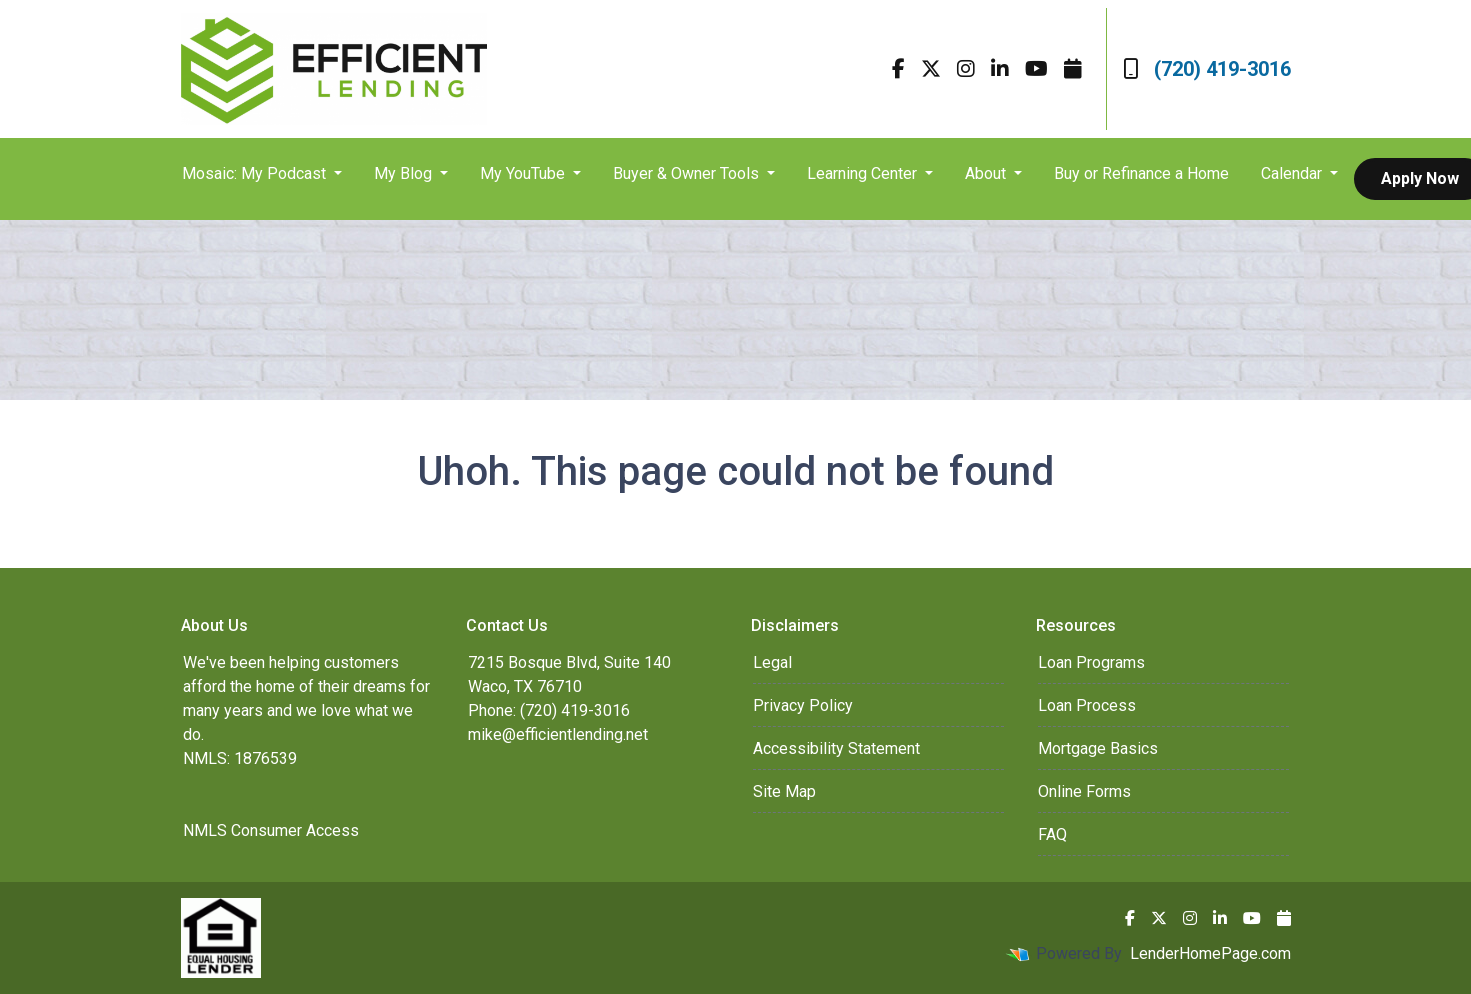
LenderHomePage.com (1210, 953)
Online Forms (1084, 791)
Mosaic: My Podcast (256, 173)
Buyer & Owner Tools (688, 173)
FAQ (1052, 834)
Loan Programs (1091, 662)
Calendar (1293, 173)
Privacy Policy (803, 705)
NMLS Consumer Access (271, 830)
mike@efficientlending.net (558, 734)
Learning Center (864, 173)
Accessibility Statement (836, 748)
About (987, 173)
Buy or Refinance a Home (1141, 173)
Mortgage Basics (1098, 748)
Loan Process (1087, 705)
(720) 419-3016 (1207, 69)
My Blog (405, 173)
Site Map (784, 791)
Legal (772, 662)
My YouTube (524, 173)
